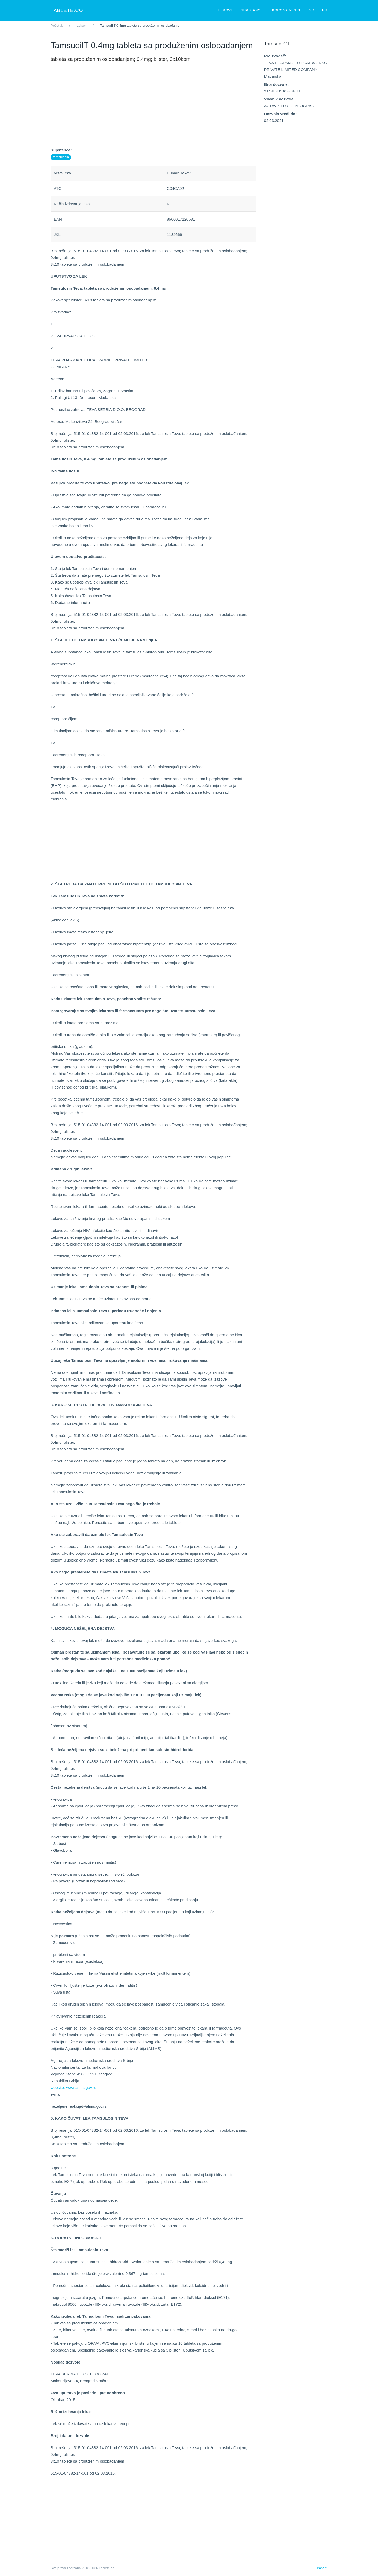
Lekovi (225, 10)
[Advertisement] (153, 110)
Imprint (322, 2568)
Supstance (252, 10)
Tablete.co (67, 10)
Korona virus (286, 10)
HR (324, 10)
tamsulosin (61, 157)
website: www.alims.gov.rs (73, 2087)
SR (311, 10)
